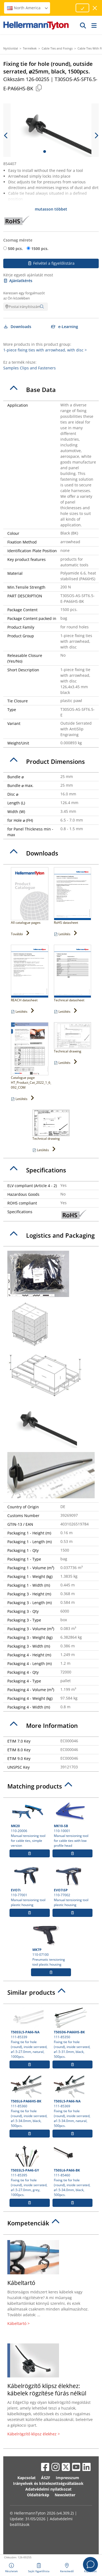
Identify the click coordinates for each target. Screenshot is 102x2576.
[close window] (95, 8)
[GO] (83, 25)
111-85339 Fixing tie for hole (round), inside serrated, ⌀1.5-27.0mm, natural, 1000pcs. (29, 2033)
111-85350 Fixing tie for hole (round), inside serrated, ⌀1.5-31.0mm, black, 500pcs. (72, 2033)
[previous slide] (6, 135)
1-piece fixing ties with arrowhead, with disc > (45, 350)
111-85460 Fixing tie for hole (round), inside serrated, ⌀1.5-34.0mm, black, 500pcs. (72, 2171)
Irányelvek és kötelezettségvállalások (48, 2483)
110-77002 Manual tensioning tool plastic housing (72, 1886)
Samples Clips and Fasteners (29, 367)
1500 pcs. (39, 248)
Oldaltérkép (38, 2494)
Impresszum (67, 2477)
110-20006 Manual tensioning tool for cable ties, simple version (29, 1824)
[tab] (51, 390)
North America (27, 7)
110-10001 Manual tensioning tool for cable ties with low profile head (72, 1824)
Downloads (17, 326)
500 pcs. (15, 248)
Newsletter (65, 2494)
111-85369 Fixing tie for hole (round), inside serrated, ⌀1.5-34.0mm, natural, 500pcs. (72, 2102)
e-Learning (64, 326)
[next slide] (96, 135)
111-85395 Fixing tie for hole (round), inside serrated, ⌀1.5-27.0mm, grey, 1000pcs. (29, 2171)
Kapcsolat (26, 2477)
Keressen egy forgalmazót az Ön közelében (24, 296)
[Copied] (39, 87)
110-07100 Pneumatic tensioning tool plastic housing (51, 1945)
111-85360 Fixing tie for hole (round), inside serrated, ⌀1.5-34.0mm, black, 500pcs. (29, 2102)
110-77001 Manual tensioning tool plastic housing (29, 1886)
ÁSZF (45, 2477)
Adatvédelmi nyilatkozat (48, 2489)
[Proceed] (82, 8)
